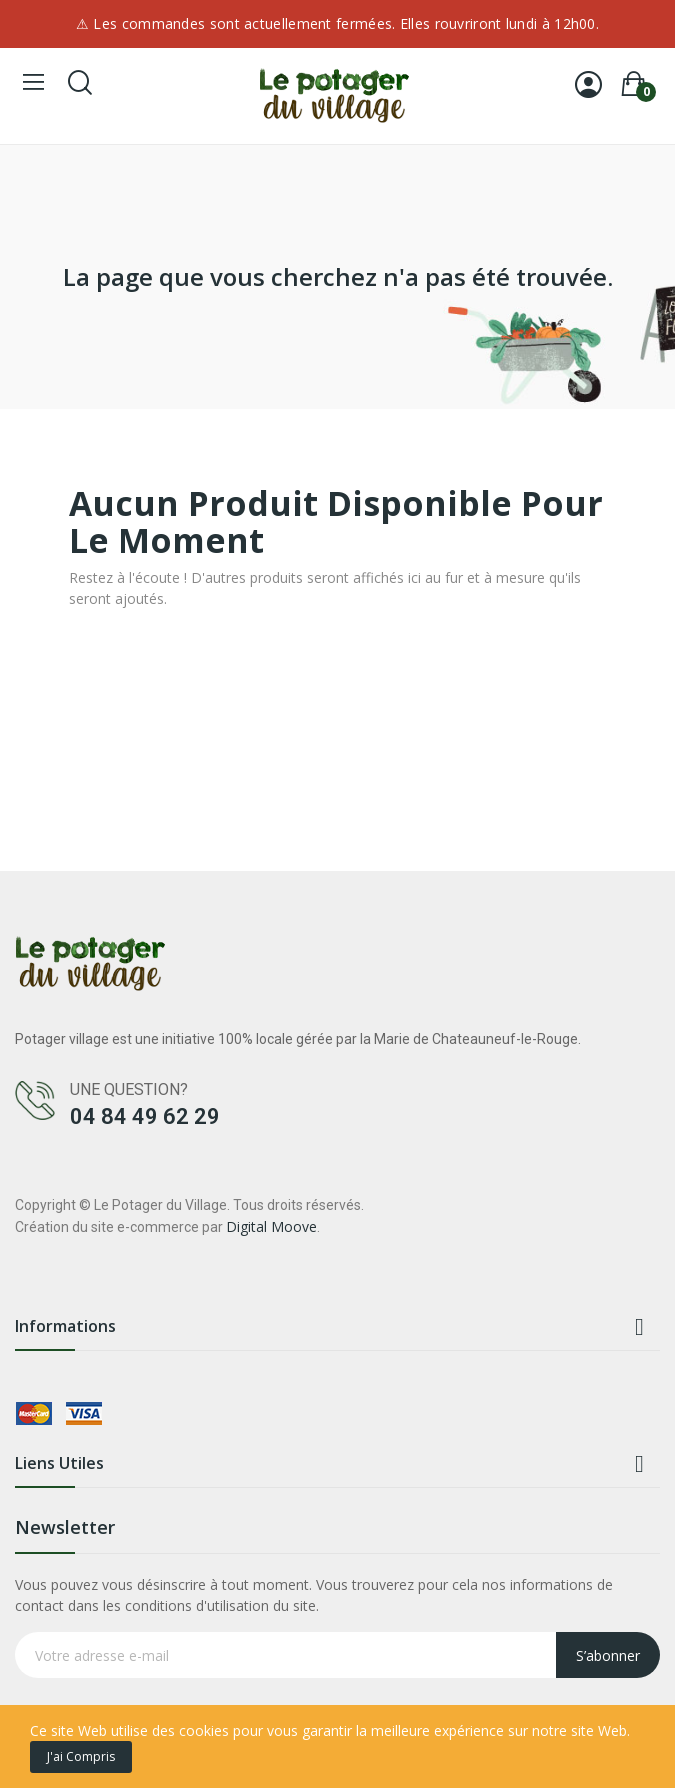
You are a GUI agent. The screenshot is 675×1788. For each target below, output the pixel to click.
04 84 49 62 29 (145, 1116)
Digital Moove (271, 1226)
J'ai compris (81, 1756)
